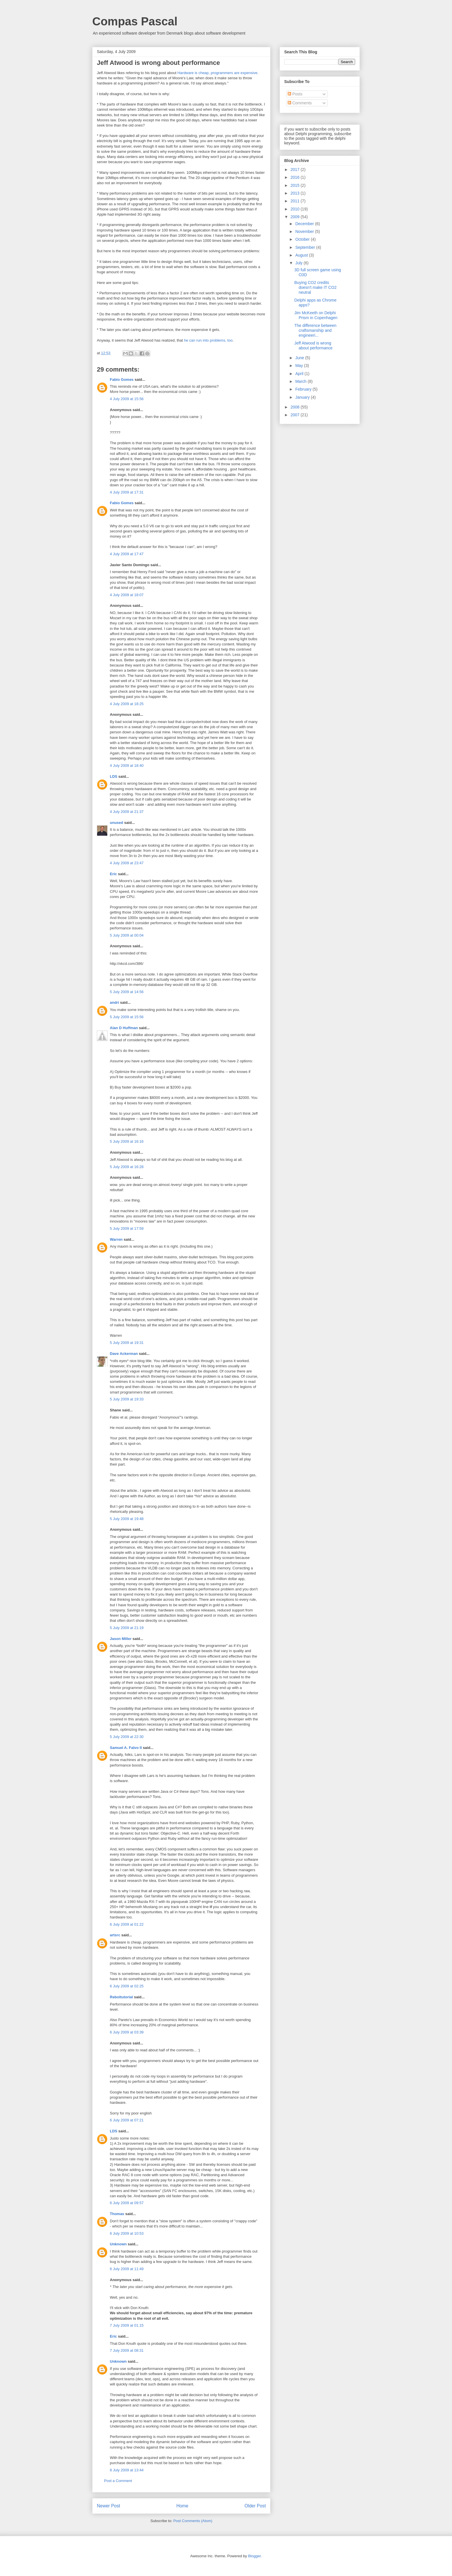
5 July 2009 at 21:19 (127, 1628)
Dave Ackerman (124, 1353)
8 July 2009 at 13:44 (127, 2470)
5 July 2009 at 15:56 (127, 1017)
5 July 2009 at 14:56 (127, 992)
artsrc (115, 1935)
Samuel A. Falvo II (126, 1747)
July (299, 263)
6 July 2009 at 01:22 (127, 1924)
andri (114, 1002)
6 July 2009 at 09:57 (127, 2203)
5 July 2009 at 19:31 (127, 1342)
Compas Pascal (135, 21)
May (299, 365)
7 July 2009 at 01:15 (127, 2325)
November (305, 231)
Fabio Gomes (121, 379)
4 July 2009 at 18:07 (127, 595)
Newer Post (108, 2505)
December (305, 223)
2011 (296, 201)
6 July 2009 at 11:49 (127, 2269)
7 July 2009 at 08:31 (127, 2350)
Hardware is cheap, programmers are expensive (217, 73)
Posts (295, 94)
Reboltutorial (121, 1997)
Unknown (118, 2244)
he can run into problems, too (208, 340)
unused (116, 822)
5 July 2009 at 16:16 (127, 1141)
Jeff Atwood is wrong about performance (313, 345)
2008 (296, 407)
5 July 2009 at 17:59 (127, 1228)
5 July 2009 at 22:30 (127, 1737)
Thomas (117, 2214)
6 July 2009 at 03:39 (127, 2032)
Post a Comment (118, 2481)
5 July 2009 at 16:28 (127, 1167)
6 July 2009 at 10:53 (127, 2233)
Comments (300, 103)
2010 (296, 209)
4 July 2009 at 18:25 (127, 704)
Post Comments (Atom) (192, 2521)
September (305, 247)
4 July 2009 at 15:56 (127, 399)
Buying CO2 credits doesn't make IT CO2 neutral (315, 287)
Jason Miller (120, 1639)
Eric (113, 874)
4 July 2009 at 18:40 (127, 765)
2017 (296, 169)
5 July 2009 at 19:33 (127, 1399)
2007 (296, 415)
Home (182, 2505)
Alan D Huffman (124, 1028)
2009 (296, 216)
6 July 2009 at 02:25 (127, 1986)
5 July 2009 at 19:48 (127, 1519)
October (303, 239)
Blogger (254, 2556)
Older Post (255, 2505)
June (300, 357)
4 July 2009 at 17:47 (127, 554)
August (302, 255)
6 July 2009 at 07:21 (127, 2120)
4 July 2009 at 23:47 (127, 863)
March (301, 381)
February (303, 389)
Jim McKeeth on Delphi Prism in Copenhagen (316, 315)
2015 (296, 185)
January (303, 397)
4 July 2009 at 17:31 (127, 492)
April (299, 373)
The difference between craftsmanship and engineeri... (315, 330)
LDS (113, 776)
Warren (116, 1239)
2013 (296, 193)
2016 (296, 177)
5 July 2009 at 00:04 (127, 935)
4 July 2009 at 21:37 (127, 811)
